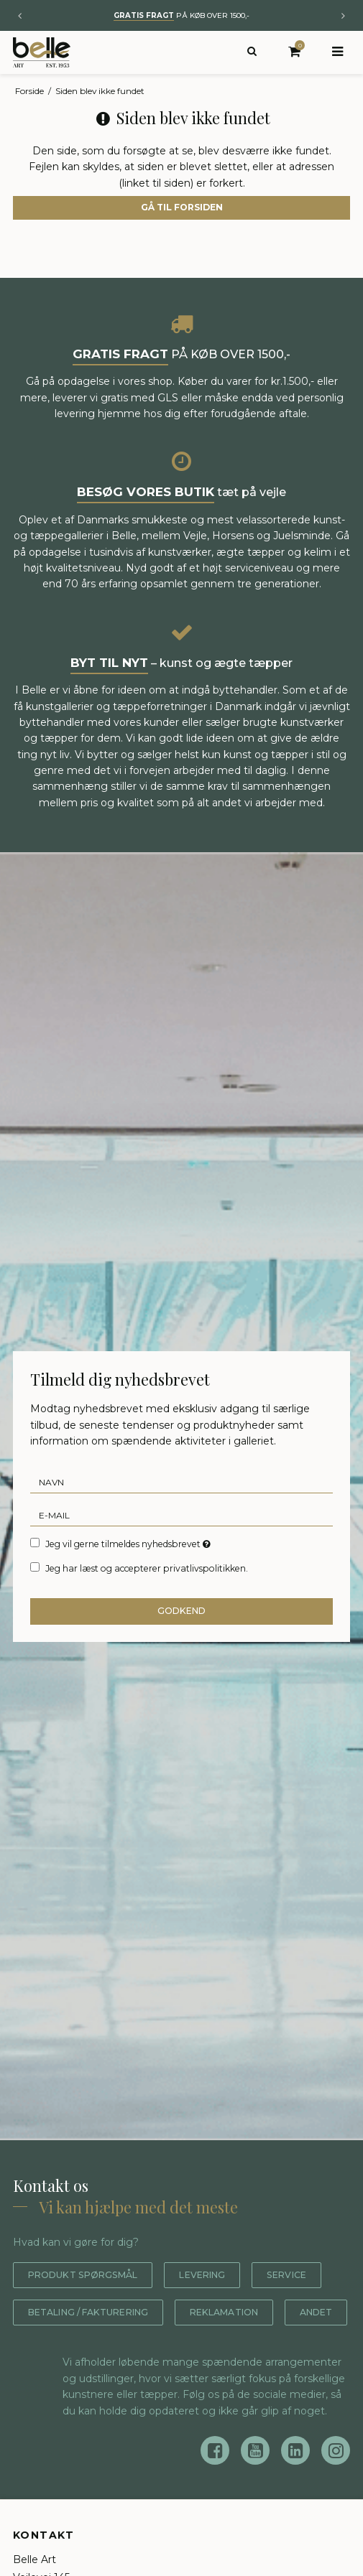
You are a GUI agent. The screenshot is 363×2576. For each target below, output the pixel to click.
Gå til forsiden (182, 207)
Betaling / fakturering (187, 2312)
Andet (168, 2349)
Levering (223, 2274)
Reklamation (68, 2349)
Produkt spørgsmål (91, 2274)
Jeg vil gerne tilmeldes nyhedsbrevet (129, 1543)
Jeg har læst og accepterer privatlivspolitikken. (146, 1568)
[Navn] (181, 1481)
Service (51, 2312)
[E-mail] (181, 1514)
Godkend (181, 1610)
